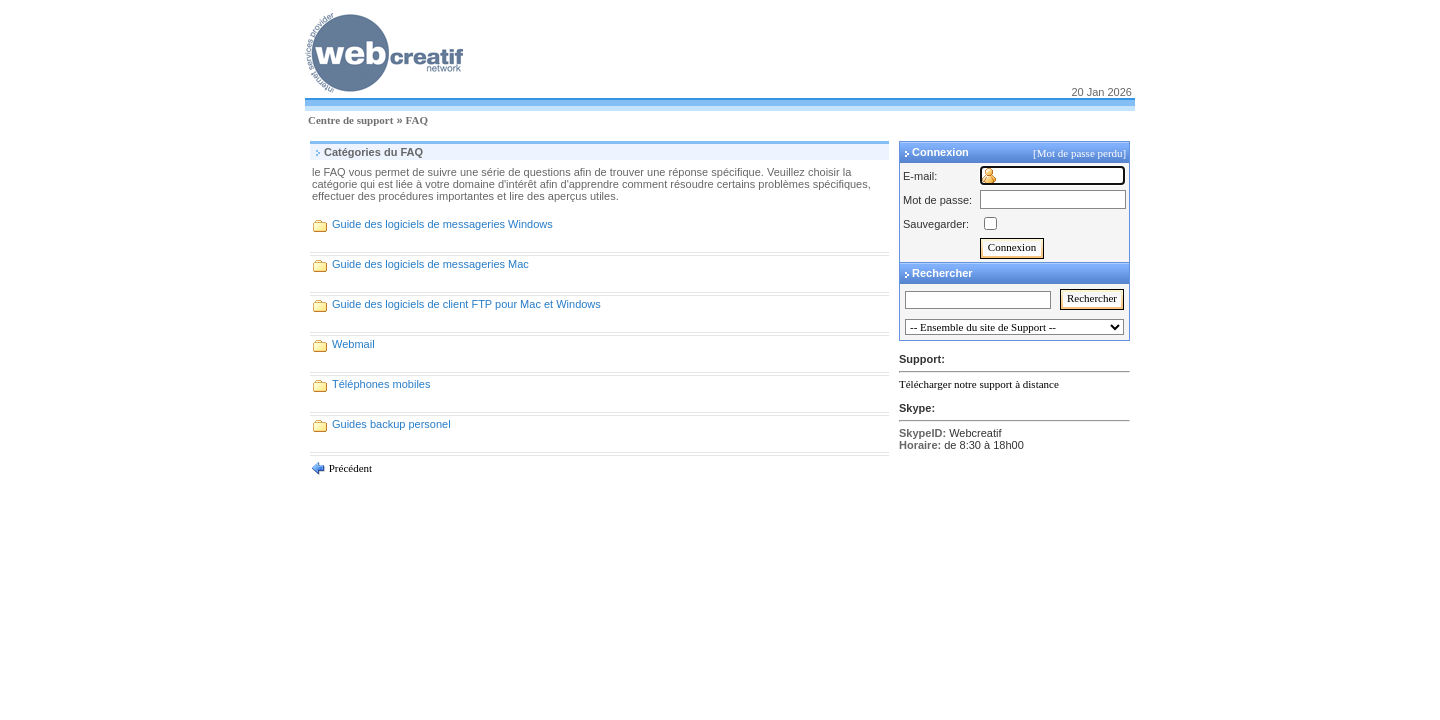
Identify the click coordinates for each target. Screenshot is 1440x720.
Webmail (353, 344)
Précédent (349, 468)
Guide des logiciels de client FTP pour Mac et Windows (466, 304)
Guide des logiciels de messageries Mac (430, 264)
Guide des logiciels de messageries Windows (442, 224)
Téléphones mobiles (381, 384)
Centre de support (350, 120)
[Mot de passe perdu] (1081, 153)
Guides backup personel (391, 424)
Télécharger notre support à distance (979, 384)
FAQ (417, 120)
